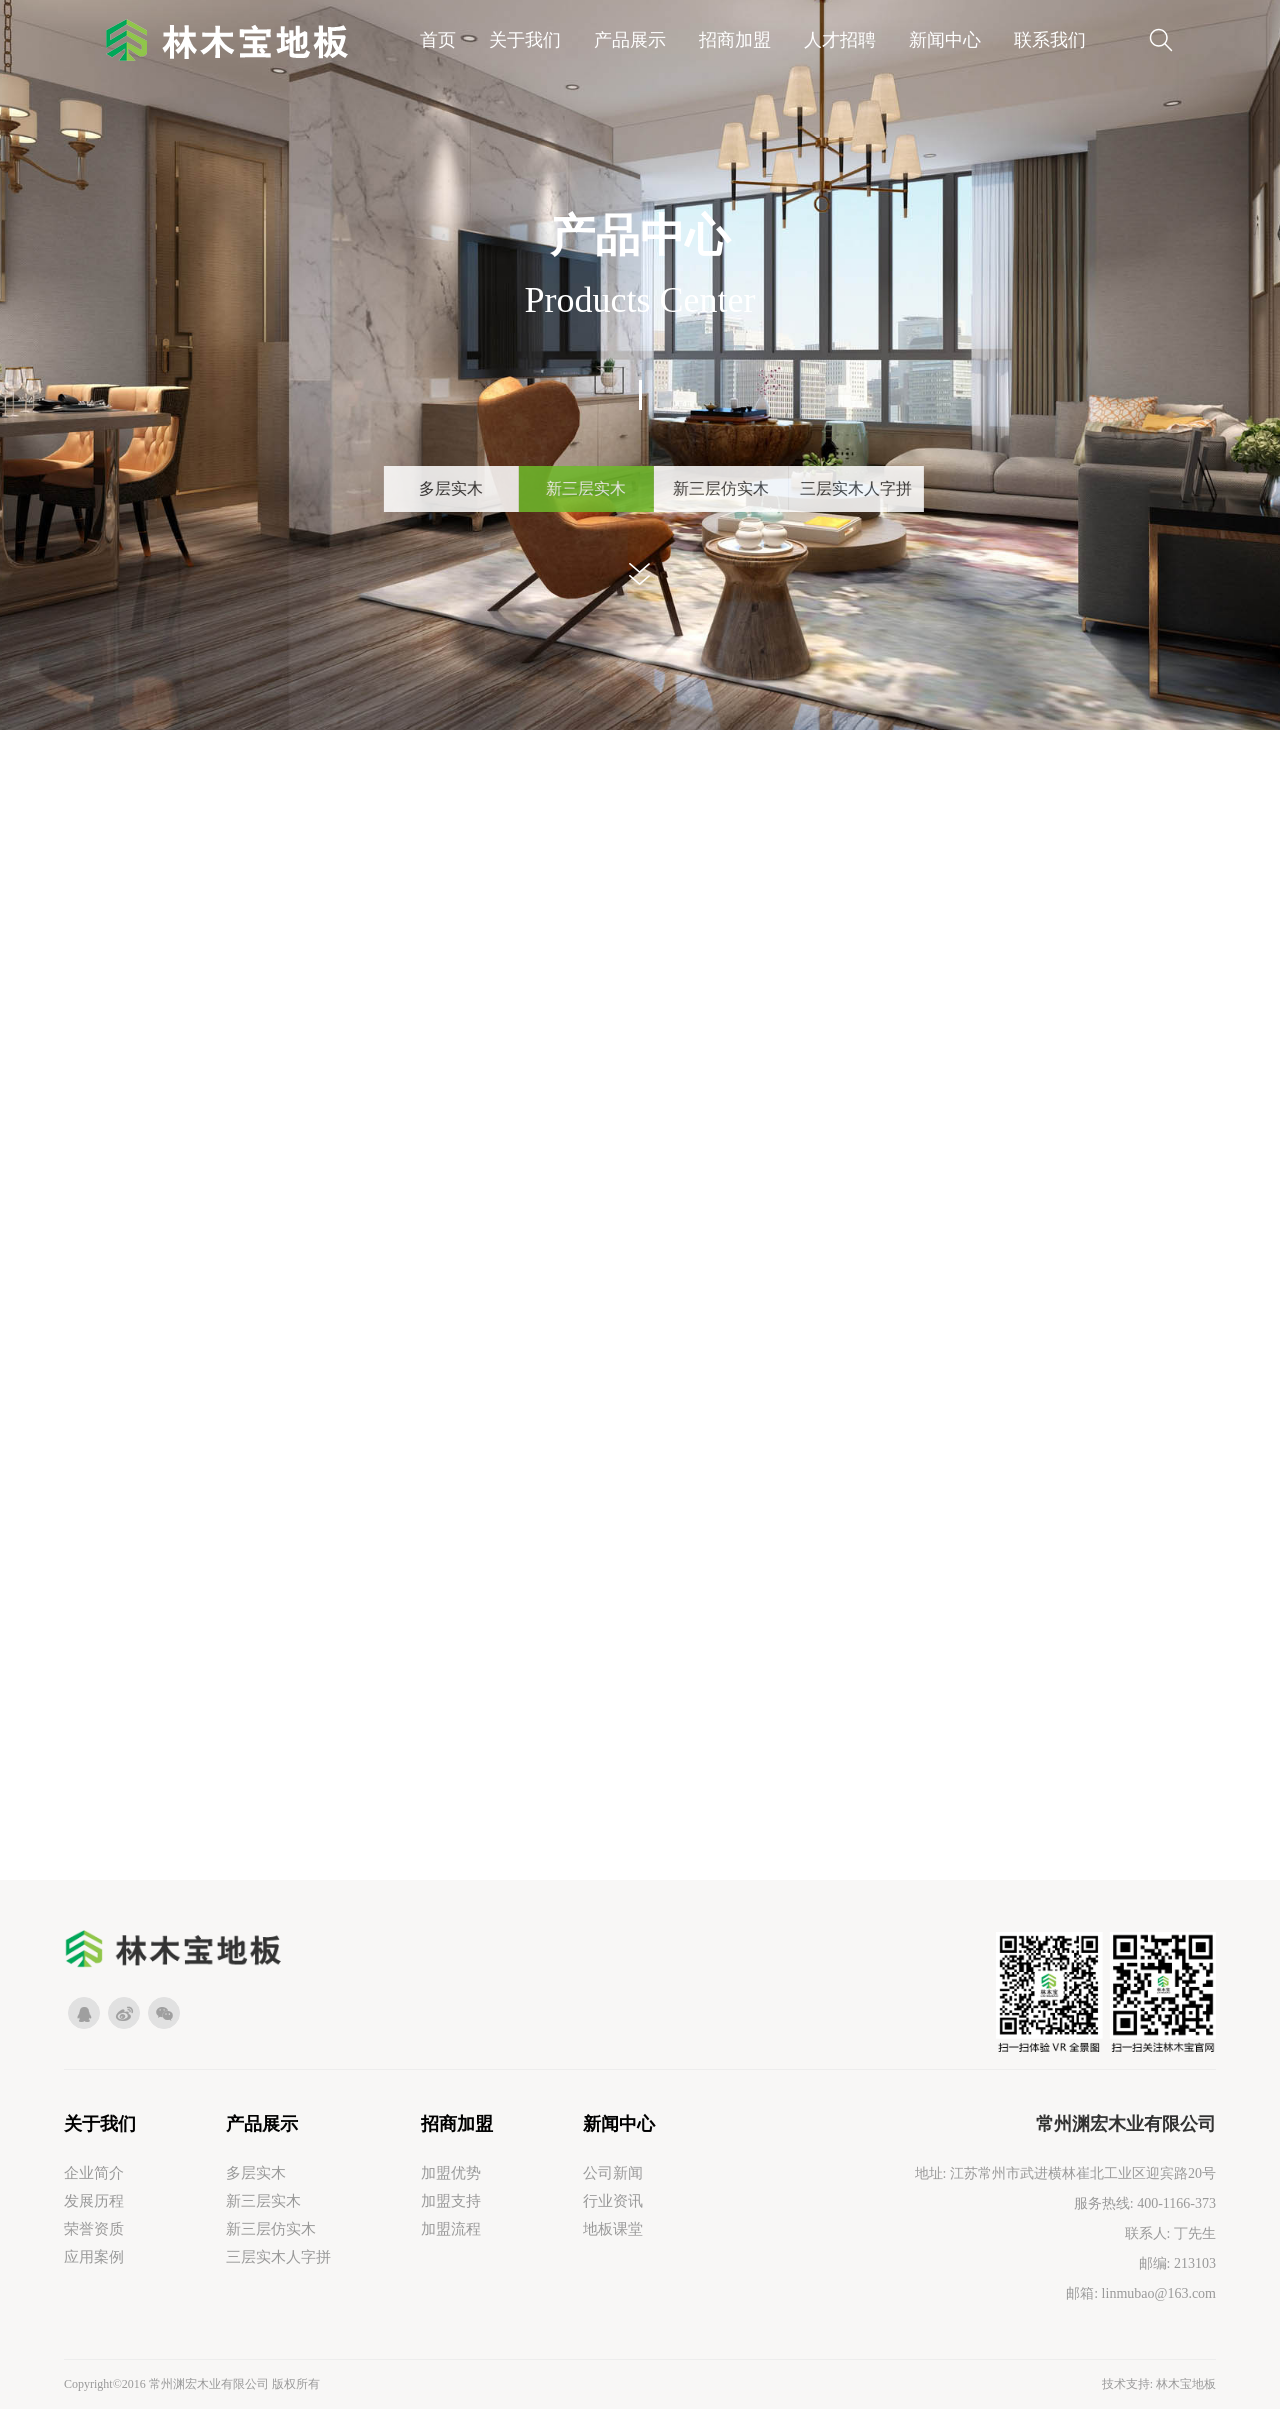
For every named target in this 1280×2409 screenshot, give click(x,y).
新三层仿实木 (271, 2229)
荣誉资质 (94, 2229)
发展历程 (94, 2201)
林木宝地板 (1186, 2384)
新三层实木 (263, 2201)
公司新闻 (613, 2173)
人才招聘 (840, 40)
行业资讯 (613, 2201)
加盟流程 (451, 2229)
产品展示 (630, 40)
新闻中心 (945, 40)
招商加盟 (735, 40)
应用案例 (94, 2257)
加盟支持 (451, 2201)
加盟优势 (451, 2173)
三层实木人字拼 (278, 2257)
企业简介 (94, 2173)
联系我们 (1050, 40)
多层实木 (256, 2173)
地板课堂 (613, 2229)
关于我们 (525, 40)
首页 (438, 40)
